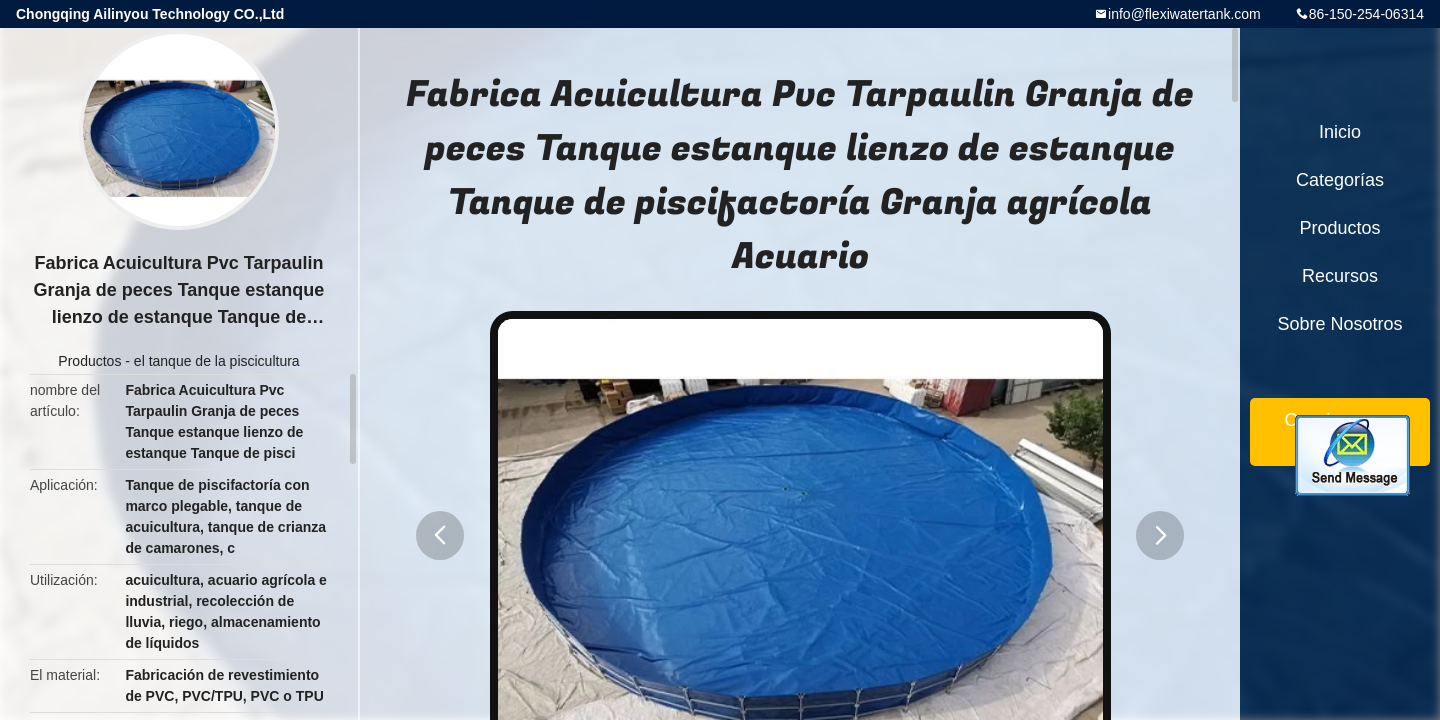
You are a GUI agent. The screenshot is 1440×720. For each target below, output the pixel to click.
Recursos (1340, 276)
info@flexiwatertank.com (1184, 14)
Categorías (1340, 180)
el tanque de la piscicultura (217, 361)
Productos (89, 361)
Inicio (1340, 132)
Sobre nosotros (1339, 324)
